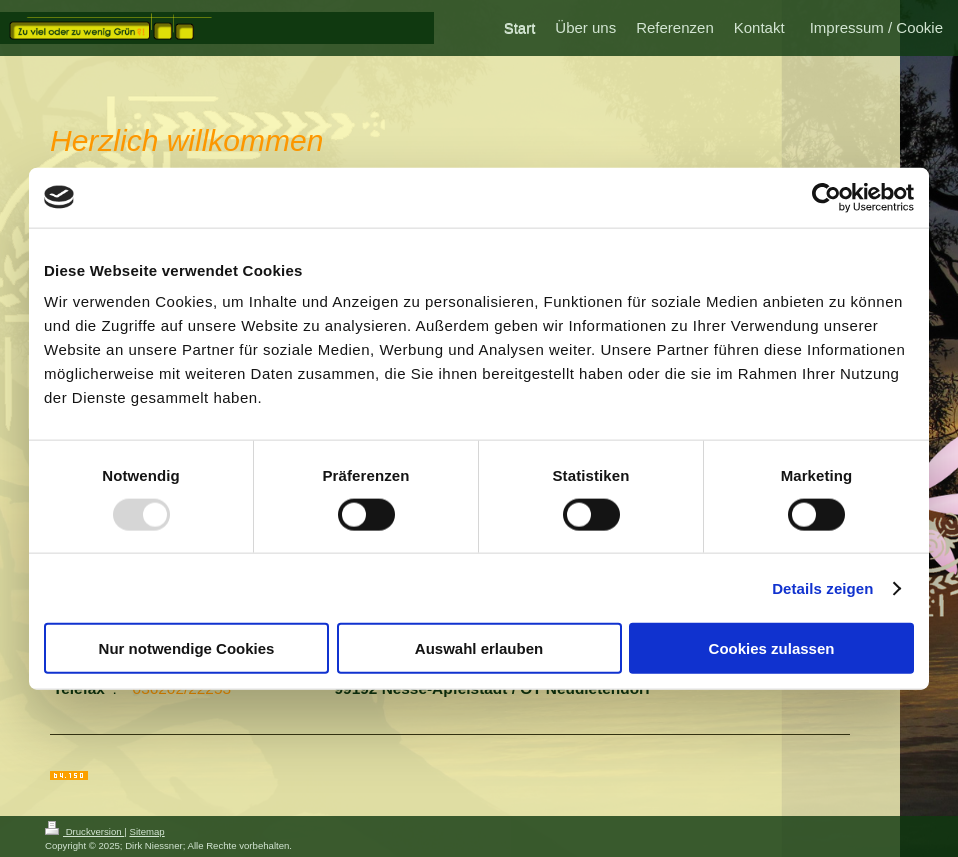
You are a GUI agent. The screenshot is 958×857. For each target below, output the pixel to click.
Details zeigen (822, 587)
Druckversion (84, 831)
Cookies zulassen (772, 648)
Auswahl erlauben (479, 648)
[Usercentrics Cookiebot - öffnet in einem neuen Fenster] (826, 197)
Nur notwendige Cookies (187, 648)
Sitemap (146, 831)
